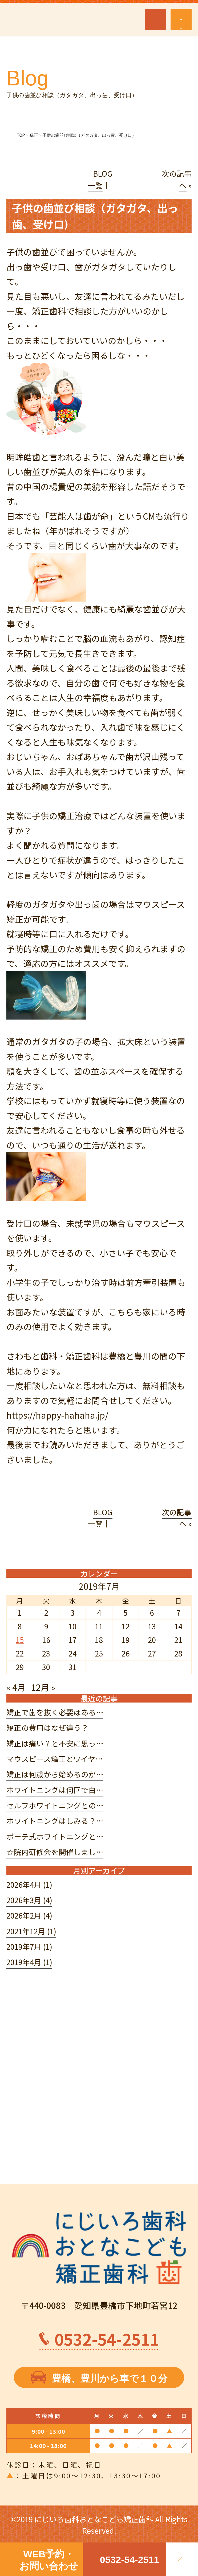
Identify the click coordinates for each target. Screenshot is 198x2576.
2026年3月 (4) (29, 1900)
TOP (21, 135)
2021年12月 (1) (31, 1931)
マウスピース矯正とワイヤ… (54, 1758)
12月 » (43, 1687)
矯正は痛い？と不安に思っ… (54, 1743)
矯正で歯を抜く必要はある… (54, 1712)
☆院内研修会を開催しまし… (54, 1851)
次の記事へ (177, 179)
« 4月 (16, 1687)
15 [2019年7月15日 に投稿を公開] (20, 1639)
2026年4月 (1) (29, 1884)
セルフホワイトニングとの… (54, 1805)
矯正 (34, 135)
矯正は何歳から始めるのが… (54, 1774)
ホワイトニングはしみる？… (54, 1820)
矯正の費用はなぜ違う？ (47, 1727)
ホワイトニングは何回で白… (54, 1789)
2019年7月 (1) (29, 1946)
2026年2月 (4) (29, 1915)
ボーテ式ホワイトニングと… (54, 1836)
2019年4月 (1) (29, 1962)
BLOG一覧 (100, 179)
